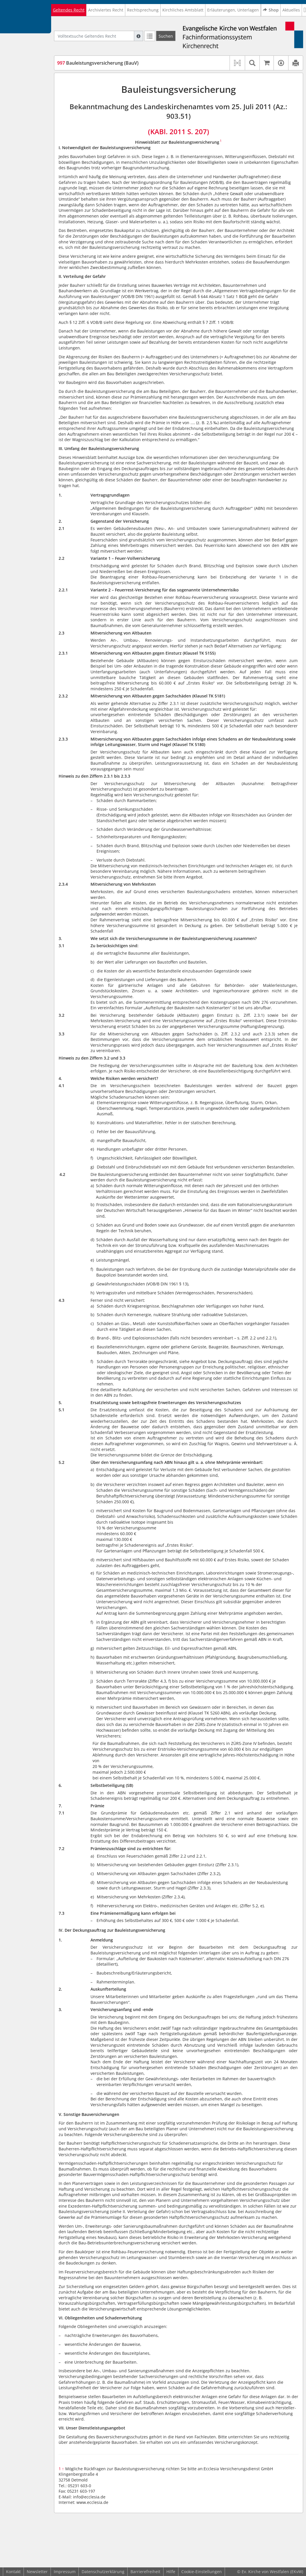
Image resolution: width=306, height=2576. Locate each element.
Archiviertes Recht (105, 10)
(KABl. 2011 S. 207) (178, 131)
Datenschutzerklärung (103, 2571)
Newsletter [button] (37, 2571)
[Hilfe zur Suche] (138, 36)
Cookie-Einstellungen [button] (201, 2571)
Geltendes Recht (68, 10)
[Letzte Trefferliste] (149, 36)
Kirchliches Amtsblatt (182, 10)
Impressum (65, 2571)
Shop (271, 10)
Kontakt (13, 2571)
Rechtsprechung (143, 10)
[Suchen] (166, 36)
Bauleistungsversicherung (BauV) (97, 63)
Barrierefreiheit (145, 2571)
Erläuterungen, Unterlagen (233, 10)
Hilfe (170, 2571)
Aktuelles (291, 10)
